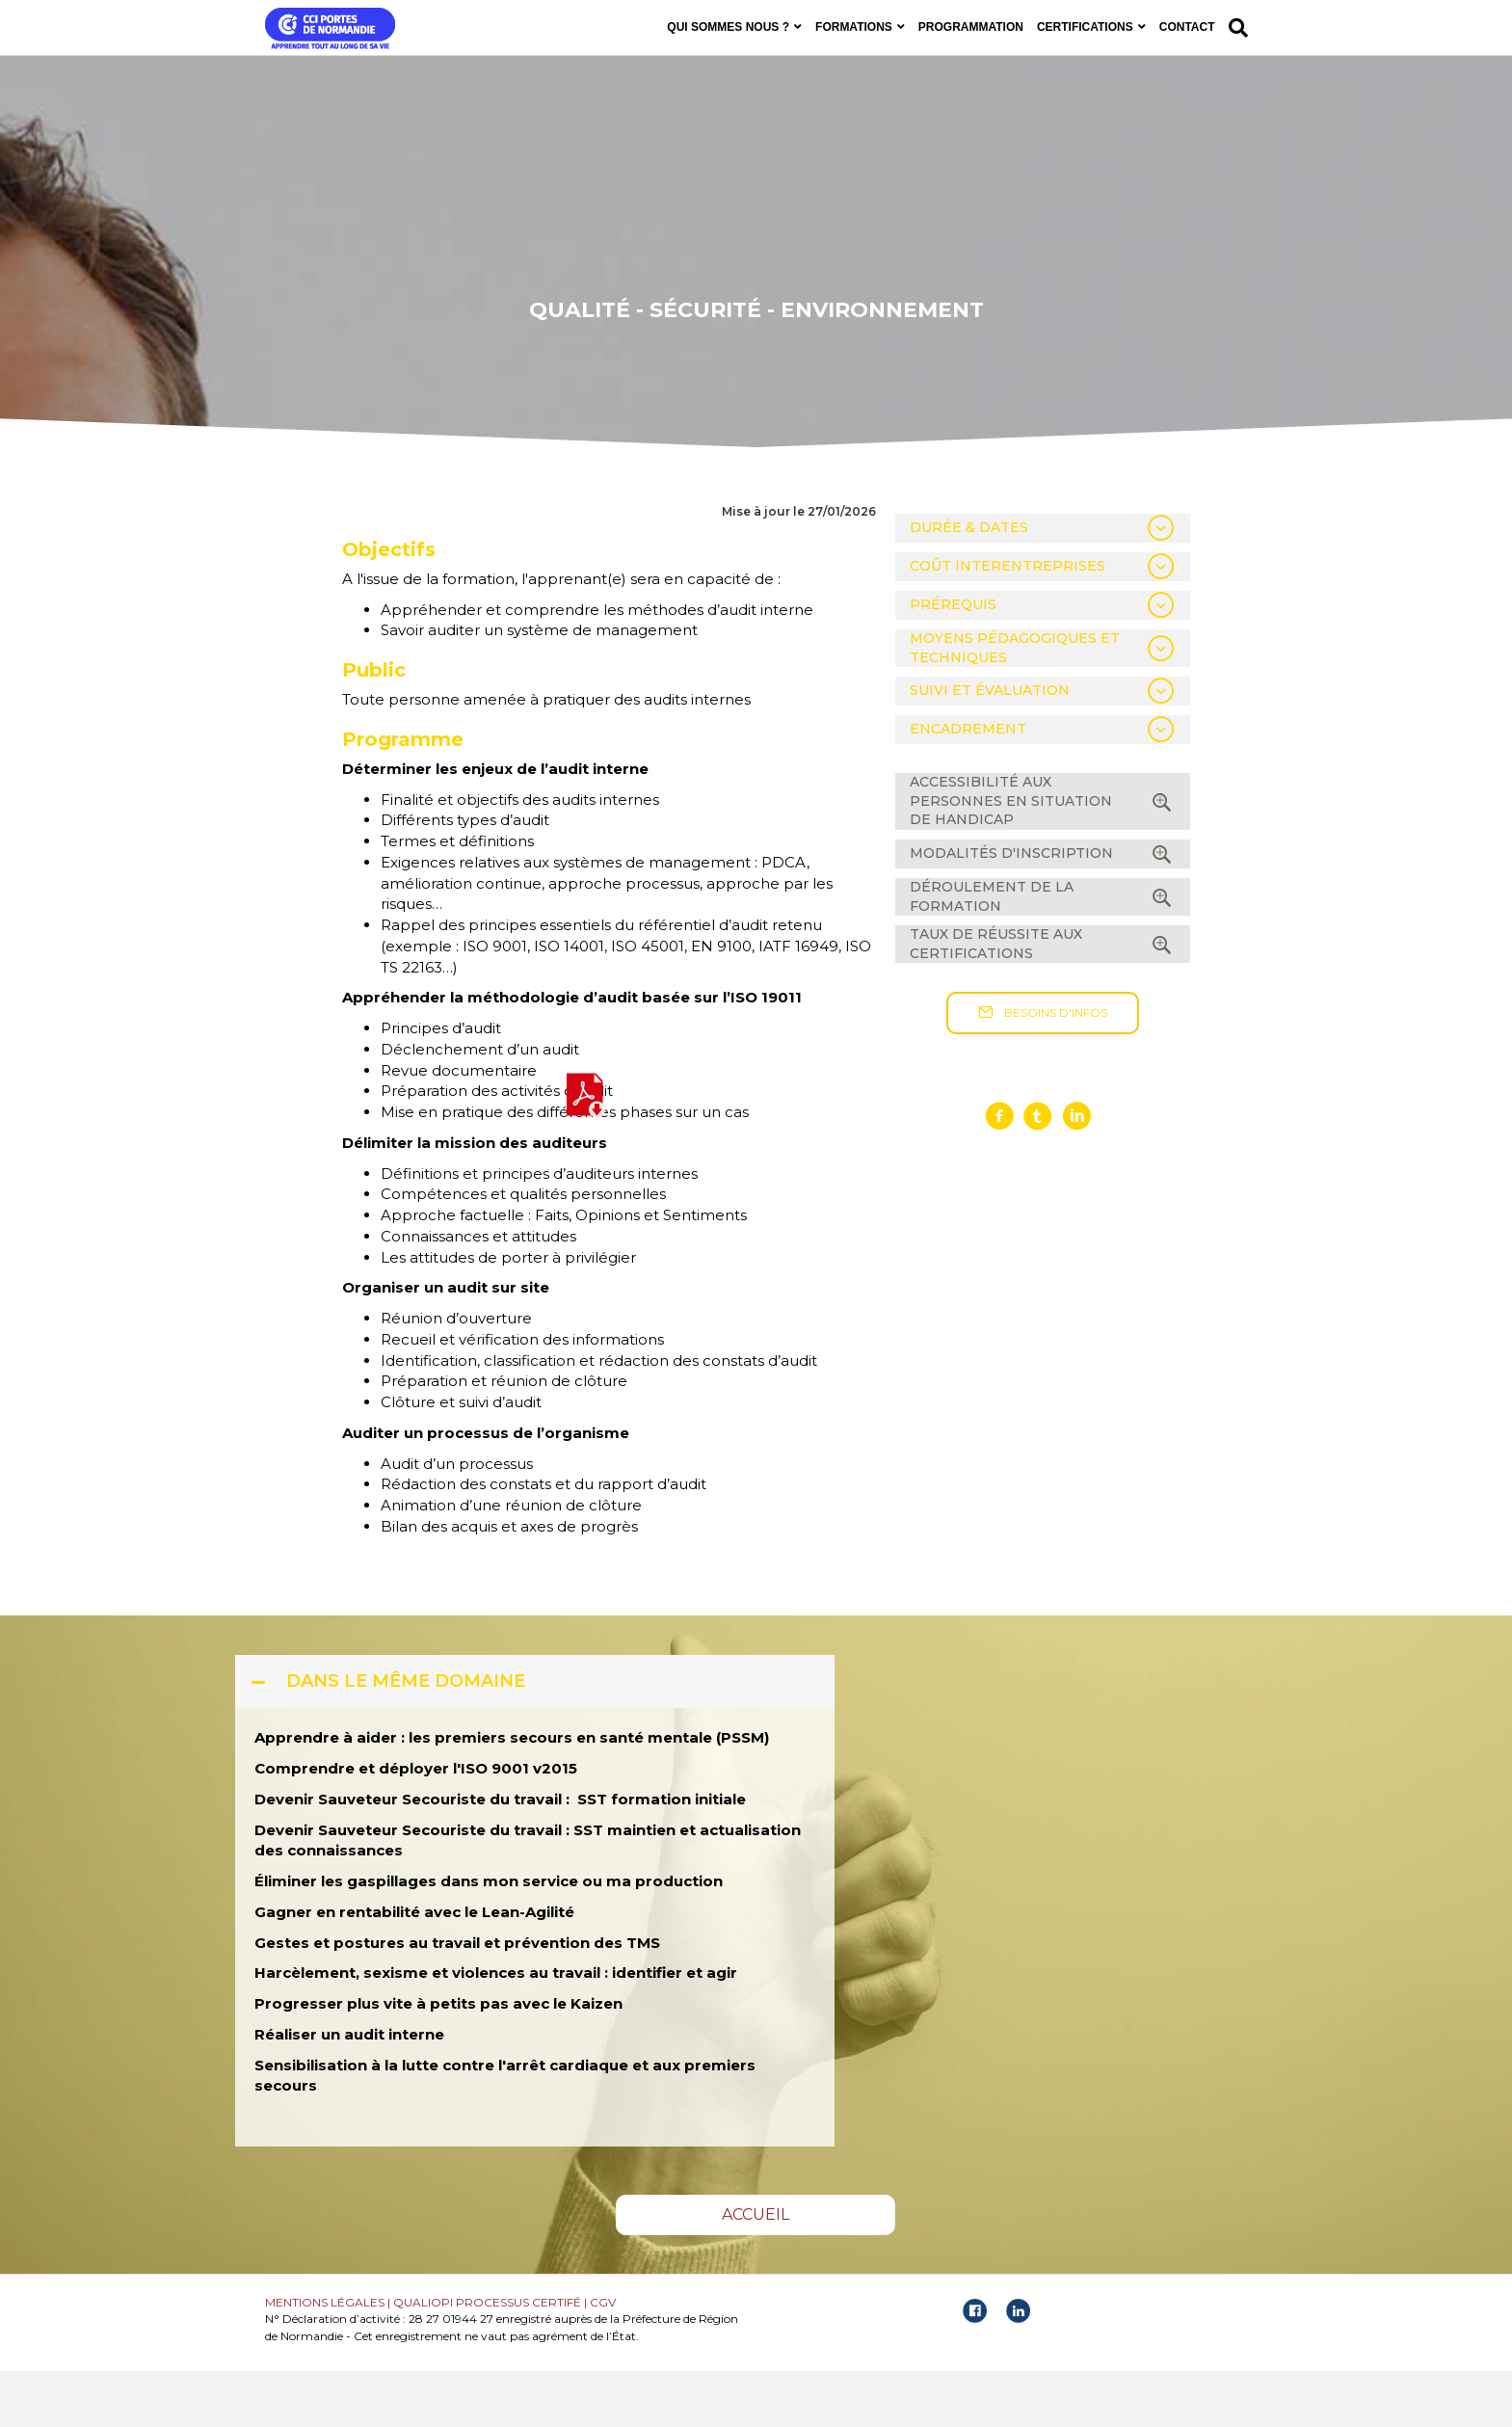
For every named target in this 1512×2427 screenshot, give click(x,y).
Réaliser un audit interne (349, 2090)
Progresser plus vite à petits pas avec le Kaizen (438, 2059)
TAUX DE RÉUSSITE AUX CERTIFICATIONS (996, 999)
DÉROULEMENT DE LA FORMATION (992, 952)
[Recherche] (1235, 28)
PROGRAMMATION (970, 27)
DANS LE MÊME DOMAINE (405, 1737)
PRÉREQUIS (953, 660)
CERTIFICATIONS (1085, 27)
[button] (1042, 1070)
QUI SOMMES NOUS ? (728, 27)
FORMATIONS (853, 27)
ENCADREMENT (968, 785)
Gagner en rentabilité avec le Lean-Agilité (414, 1968)
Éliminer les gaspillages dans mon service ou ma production (488, 1937)
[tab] (1042, 584)
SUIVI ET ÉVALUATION (990, 747)
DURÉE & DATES (969, 583)
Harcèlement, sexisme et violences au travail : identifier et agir (495, 2029)
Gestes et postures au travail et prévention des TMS (457, 1998)
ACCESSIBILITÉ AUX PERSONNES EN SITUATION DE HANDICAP (1011, 856)
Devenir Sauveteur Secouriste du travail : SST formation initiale (500, 1855)
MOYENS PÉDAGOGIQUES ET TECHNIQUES (1015, 703)
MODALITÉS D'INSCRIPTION (1011, 909)
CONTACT (1187, 27)
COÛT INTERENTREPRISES (1007, 621)
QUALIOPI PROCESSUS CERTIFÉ (487, 2358)
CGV (603, 2358)
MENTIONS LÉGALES (325, 2358)
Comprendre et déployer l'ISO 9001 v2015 (415, 1824)
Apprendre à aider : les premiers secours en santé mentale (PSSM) (511, 1794)
